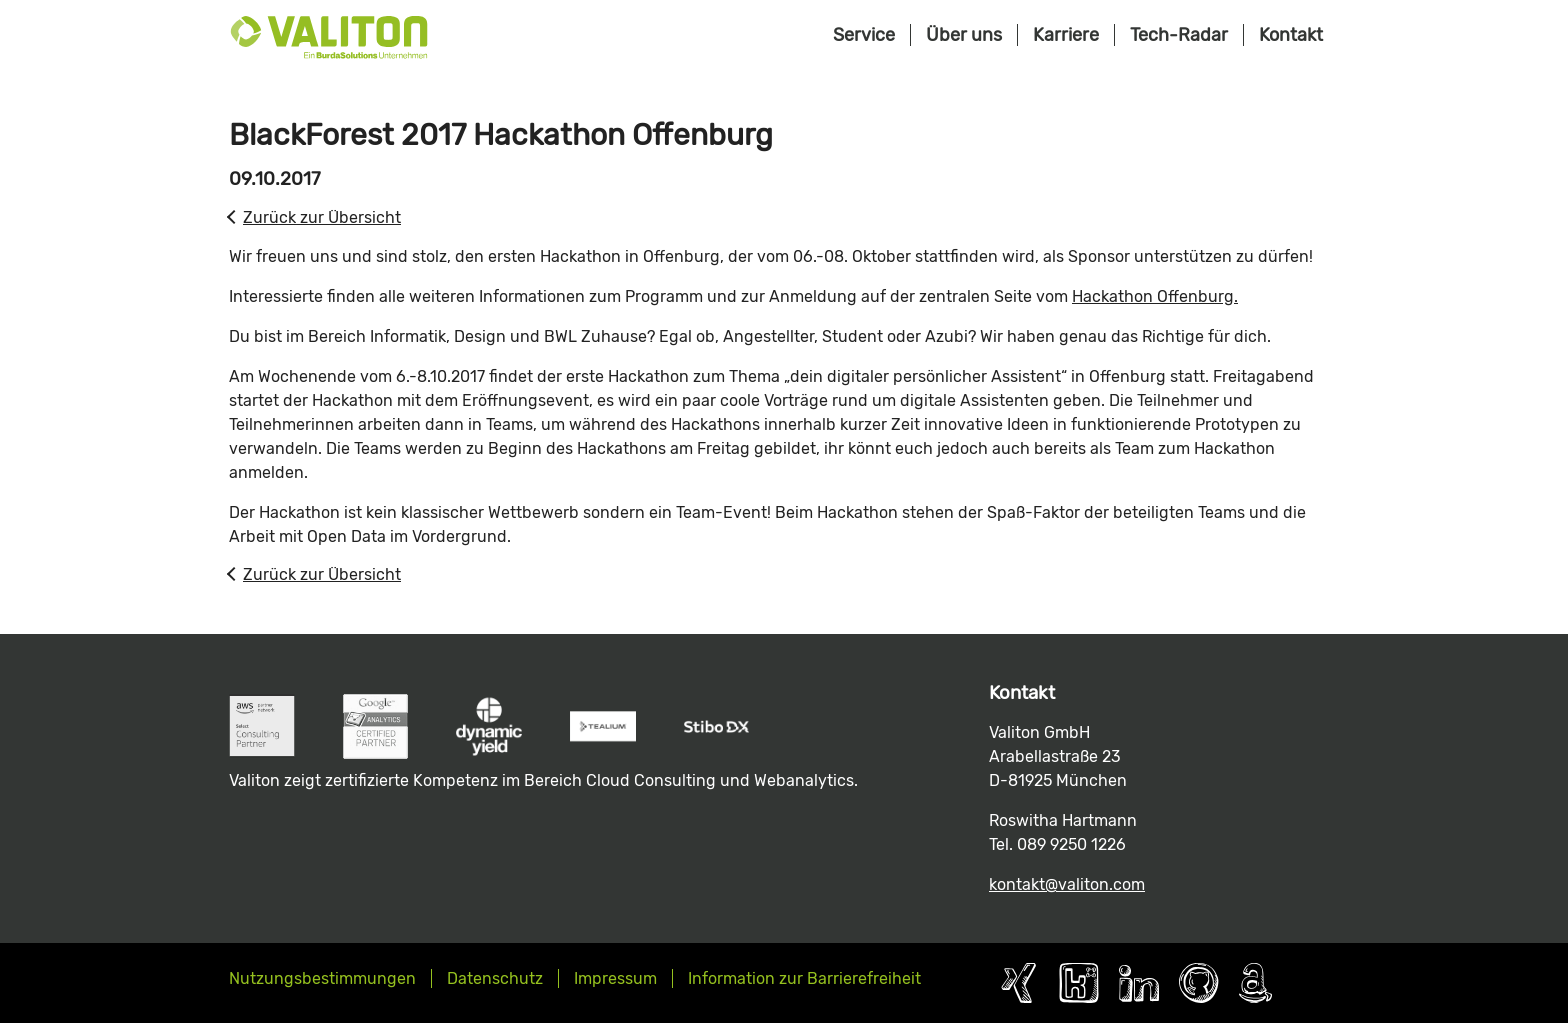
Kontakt (1291, 35)
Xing (1019, 983)
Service (864, 35)
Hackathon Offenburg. (1155, 296)
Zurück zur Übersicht (322, 217)
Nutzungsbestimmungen (322, 978)
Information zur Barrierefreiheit (804, 978)
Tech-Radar (1179, 35)
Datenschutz (495, 978)
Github (1199, 983)
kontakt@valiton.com (1067, 884)
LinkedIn (1139, 983)
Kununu (1079, 983)
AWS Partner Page (1255, 983)
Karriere (1066, 35)
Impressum (615, 978)
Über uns (964, 35)
